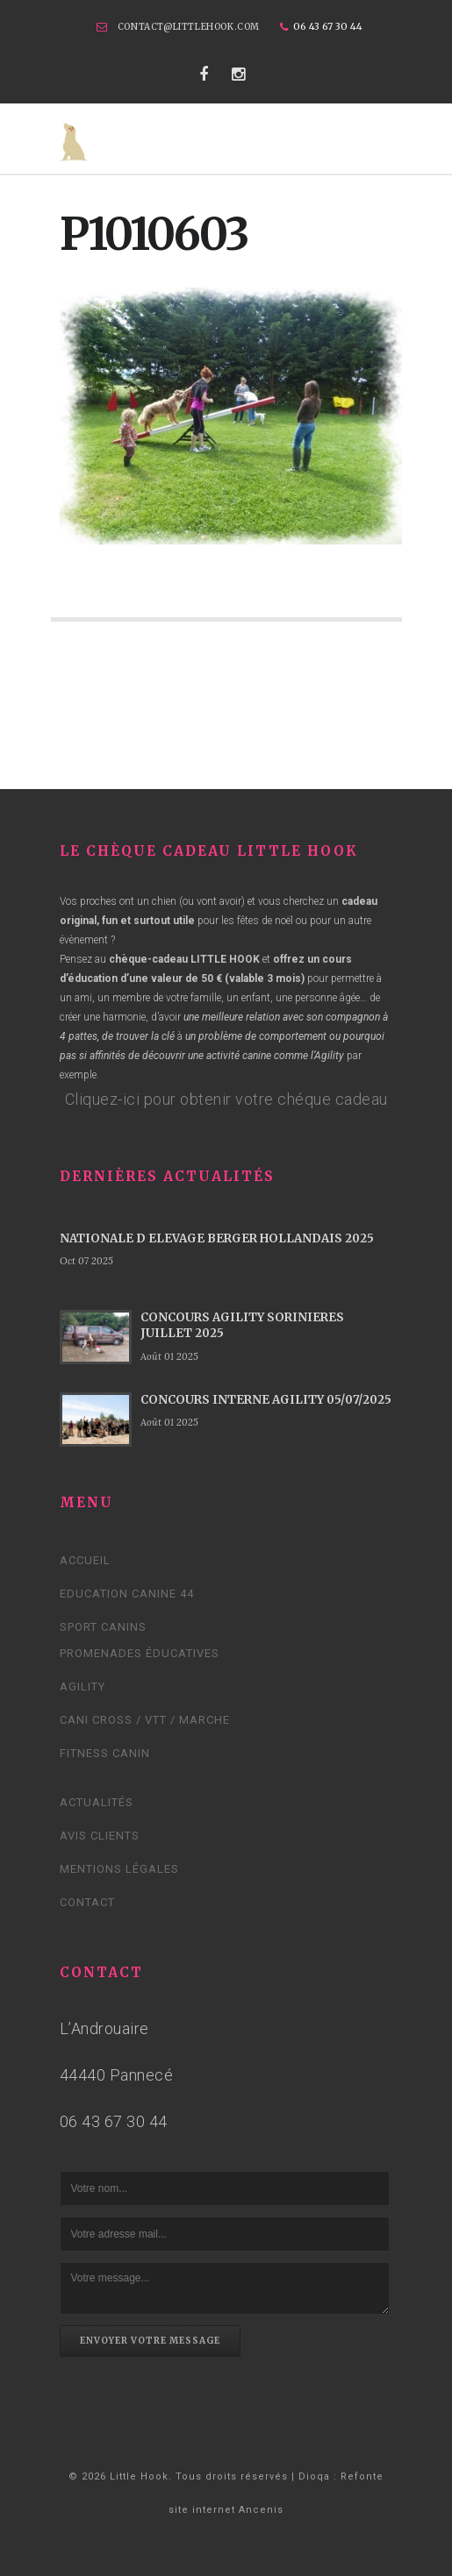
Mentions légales (119, 1868)
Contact (87, 1902)
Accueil (85, 1560)
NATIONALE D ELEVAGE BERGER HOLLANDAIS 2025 (217, 1238)
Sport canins (103, 1626)
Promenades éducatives (139, 1653)
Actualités (96, 1802)
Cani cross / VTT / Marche (145, 1719)
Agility (82, 1686)
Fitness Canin (105, 1753)
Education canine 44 (127, 1593)
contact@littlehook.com (189, 26)
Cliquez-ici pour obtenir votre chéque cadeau (226, 1099)
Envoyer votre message (150, 2340)
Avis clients (100, 1835)
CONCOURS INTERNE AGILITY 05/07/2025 (265, 1399)
